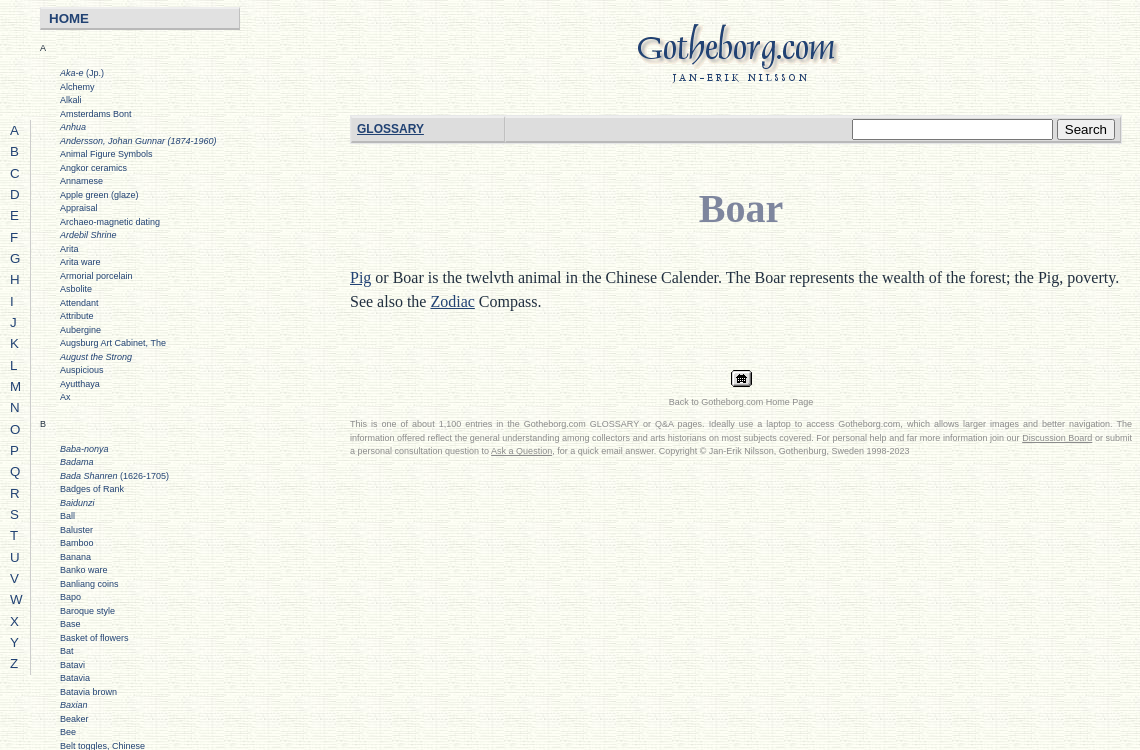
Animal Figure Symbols (106, 154)
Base (70, 624)
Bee (68, 732)
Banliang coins (89, 584)
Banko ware (84, 570)
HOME (69, 18)
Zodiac (452, 301)
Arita (69, 249)
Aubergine (80, 330)
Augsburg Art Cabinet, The (113, 343)
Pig (360, 277)
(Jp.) (82, 73)
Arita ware (80, 262)
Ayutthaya (80, 384)
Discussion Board (1057, 438)
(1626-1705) (114, 476)
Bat (67, 651)
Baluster (76, 530)
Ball (67, 516)
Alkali (71, 100)
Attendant (79, 303)
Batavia (75, 678)
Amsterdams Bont (96, 114)
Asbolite (76, 289)
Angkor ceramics (93, 168)
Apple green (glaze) (99, 195)
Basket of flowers (94, 638)
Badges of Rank (92, 489)
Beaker (74, 719)
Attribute (77, 316)
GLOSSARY (390, 129)
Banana (75, 557)
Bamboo (77, 543)
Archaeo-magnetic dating (110, 222)
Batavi (72, 665)
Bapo (70, 597)
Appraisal (79, 208)
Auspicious (82, 370)
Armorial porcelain (96, 276)
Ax (65, 397)
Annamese (81, 181)
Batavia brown (88, 692)
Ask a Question (521, 451)
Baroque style (87, 611)
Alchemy (77, 87)
